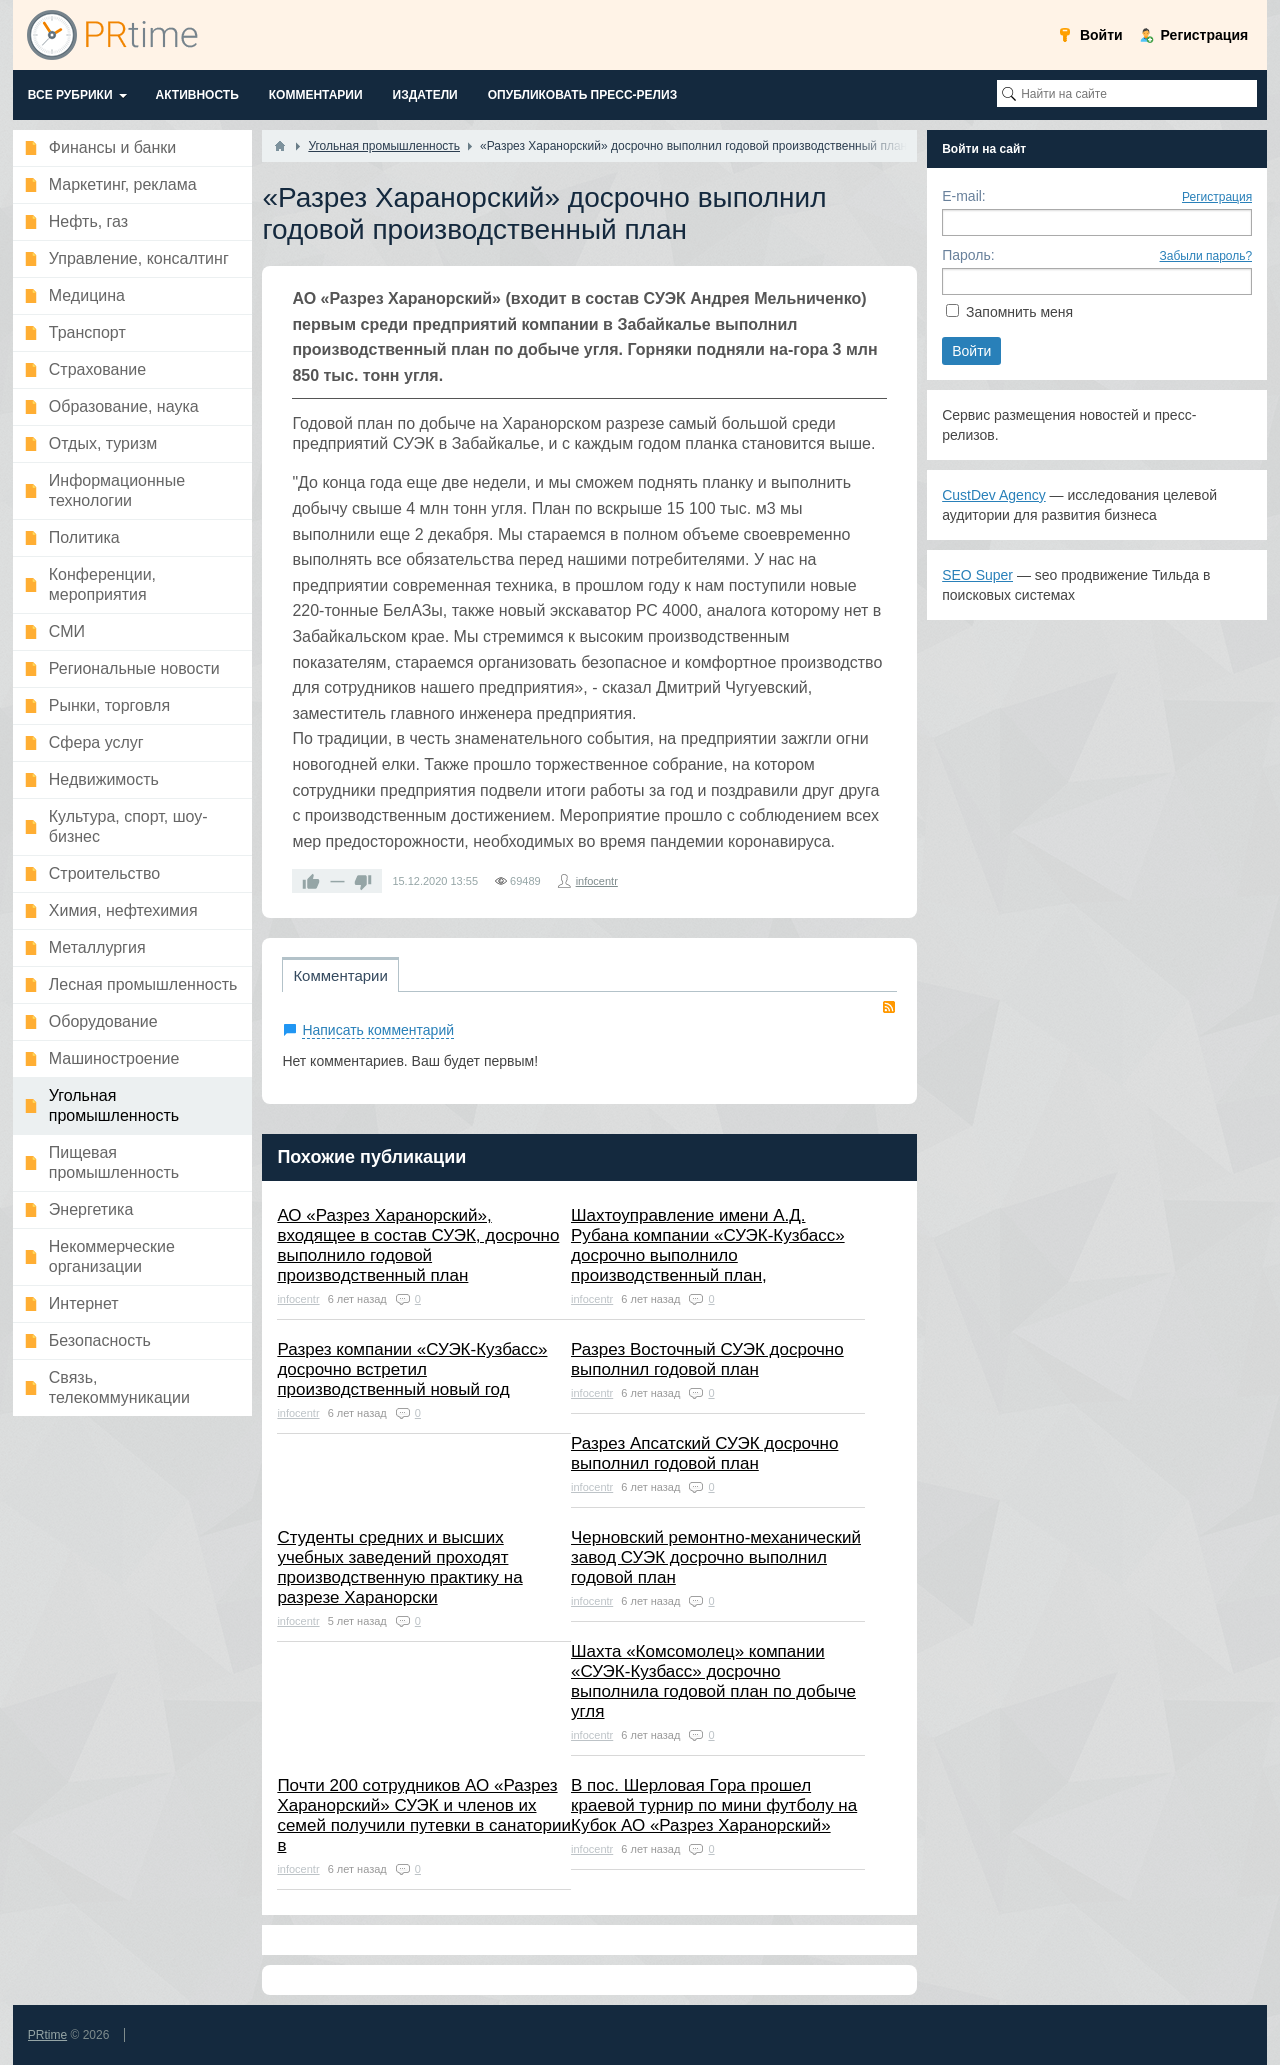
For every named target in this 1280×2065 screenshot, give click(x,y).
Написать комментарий (378, 1030)
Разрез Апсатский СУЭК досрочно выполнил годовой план (704, 1453)
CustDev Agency (994, 495)
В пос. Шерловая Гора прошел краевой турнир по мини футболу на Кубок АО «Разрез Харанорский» (714, 1805)
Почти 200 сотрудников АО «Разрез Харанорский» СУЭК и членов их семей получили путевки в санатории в (424, 1815)
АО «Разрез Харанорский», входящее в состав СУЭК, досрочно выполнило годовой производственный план (418, 1245)
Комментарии (340, 975)
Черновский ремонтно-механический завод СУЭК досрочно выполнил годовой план (716, 1557)
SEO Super (977, 575)
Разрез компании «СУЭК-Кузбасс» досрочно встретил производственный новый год (412, 1369)
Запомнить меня (1019, 312)
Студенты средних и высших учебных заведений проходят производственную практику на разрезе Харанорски (399, 1567)
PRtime (47, 2035)
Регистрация (1217, 197)
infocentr (597, 881)
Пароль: (968, 255)
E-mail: (964, 196)
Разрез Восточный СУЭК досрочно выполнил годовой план (707, 1359)
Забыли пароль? (1206, 256)
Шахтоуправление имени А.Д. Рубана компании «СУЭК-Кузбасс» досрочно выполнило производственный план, (708, 1245)
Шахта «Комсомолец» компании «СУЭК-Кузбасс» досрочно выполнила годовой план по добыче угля (713, 1681)
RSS (889, 1007)
